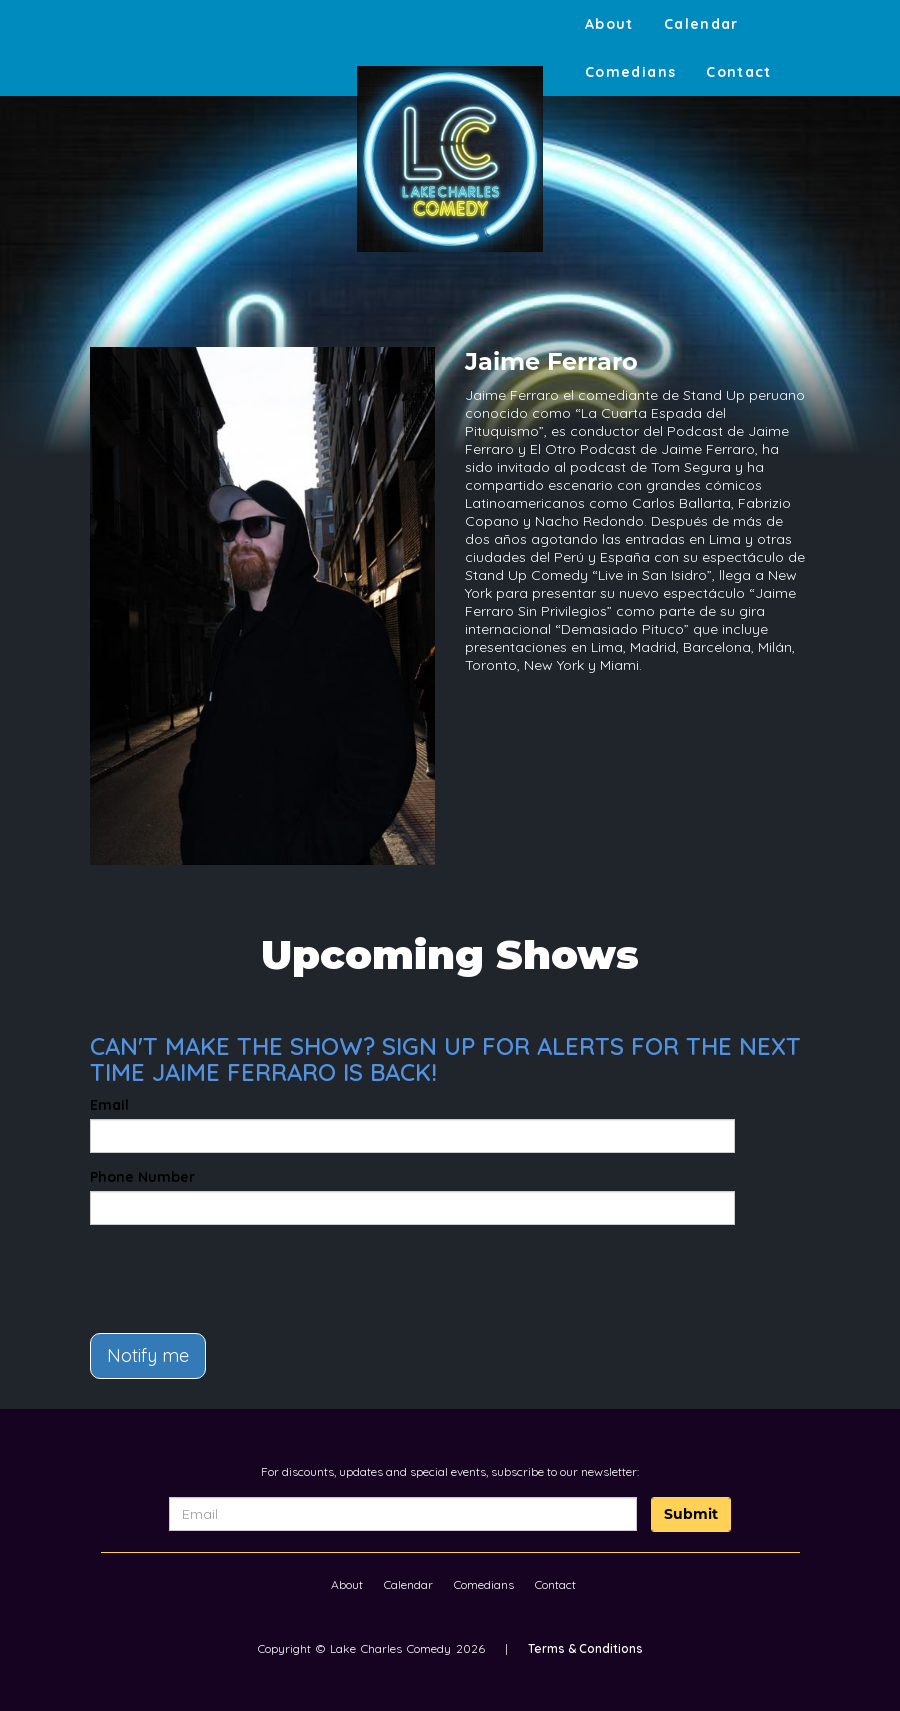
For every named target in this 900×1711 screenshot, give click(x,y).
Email (109, 1105)
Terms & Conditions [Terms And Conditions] (585, 1648)
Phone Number (142, 1177)
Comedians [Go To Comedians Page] (630, 72)
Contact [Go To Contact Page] (739, 72)
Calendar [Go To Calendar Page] (701, 24)
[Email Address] (403, 1514)
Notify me (148, 1355)
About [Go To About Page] (609, 24)
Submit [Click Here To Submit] (691, 1514)
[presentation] (207, 1270)
